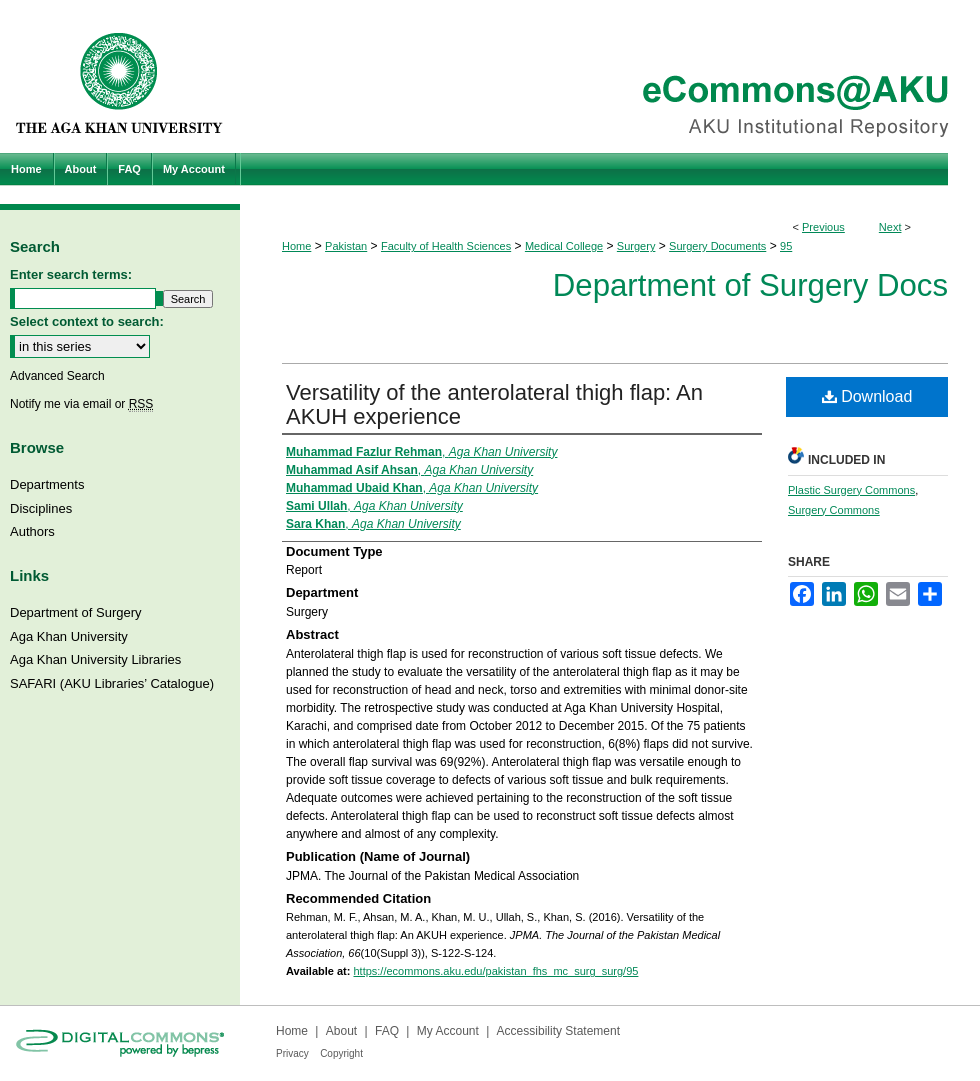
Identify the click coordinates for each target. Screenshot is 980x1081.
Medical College (564, 246)
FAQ (387, 1031)
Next (890, 227)
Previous (823, 227)
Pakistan (346, 246)
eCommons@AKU (610, 76)
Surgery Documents (717, 246)
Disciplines (41, 508)
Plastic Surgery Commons (851, 490)
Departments (47, 484)
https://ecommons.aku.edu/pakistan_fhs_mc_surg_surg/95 (495, 971)
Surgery (636, 246)
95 (786, 246)
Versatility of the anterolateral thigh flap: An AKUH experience (494, 404)
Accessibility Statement (558, 1031)
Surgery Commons (834, 510)
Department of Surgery (76, 612)
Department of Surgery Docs (750, 285)
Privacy (292, 1053)
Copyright (341, 1053)
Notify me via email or (81, 404)
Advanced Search (57, 376)
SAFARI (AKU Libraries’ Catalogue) (112, 683)
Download (867, 396)
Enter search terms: (71, 274)
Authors (32, 531)
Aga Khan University (69, 636)
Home (296, 246)
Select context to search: (87, 321)
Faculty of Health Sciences (446, 246)
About (341, 1031)
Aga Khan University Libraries (95, 659)
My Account (448, 1031)
